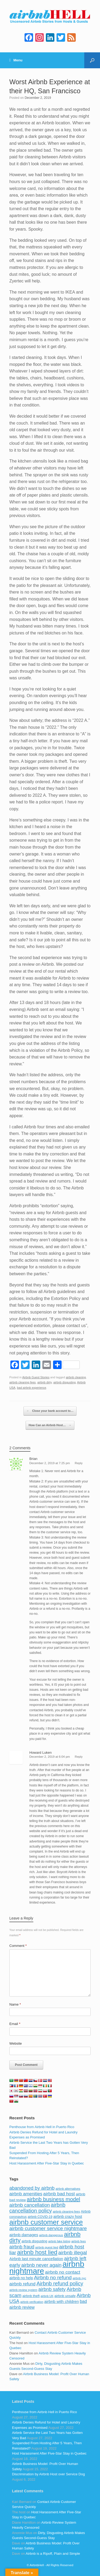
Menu (15, 60)
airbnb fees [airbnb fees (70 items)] (78, 2241)
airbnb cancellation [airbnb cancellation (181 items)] (29, 2205)
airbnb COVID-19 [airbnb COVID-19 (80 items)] (40, 2217)
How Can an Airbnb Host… (50, 1425)
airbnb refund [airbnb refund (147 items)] (22, 2283)
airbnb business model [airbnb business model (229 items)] (53, 2199)
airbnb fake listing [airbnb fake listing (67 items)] (59, 2241)
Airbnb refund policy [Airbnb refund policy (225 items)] (60, 2283)
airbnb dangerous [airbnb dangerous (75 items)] (51, 2235)
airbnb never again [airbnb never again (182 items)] (41, 2265)
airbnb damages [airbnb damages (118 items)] (23, 2234)
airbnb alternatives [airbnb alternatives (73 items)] (67, 2188)
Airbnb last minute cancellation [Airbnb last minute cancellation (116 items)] (36, 2259)
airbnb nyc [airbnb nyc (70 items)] (79, 2278)
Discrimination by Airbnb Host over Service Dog (48, 2474)
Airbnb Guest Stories (36, 1377)
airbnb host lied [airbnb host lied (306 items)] (37, 2252)
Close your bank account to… (49, 1411)
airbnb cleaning (76, 1377)
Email (14, 2024)
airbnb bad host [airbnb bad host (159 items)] (59, 2193)
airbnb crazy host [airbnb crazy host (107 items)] (67, 2216)
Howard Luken (40, 1753)
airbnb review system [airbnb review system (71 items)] (23, 2289)
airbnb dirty (44, 1382)
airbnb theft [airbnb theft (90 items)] (31, 2296)
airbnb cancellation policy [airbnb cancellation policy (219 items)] (37, 2208)
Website (15, 2043)
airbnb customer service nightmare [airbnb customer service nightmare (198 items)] (48, 2228)
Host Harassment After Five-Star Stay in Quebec (46, 2163)
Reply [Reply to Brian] (78, 1463)
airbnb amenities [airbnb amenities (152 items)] (25, 2193)
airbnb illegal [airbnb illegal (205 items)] (72, 2252)
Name (15, 2004)
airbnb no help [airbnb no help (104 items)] (21, 2278)
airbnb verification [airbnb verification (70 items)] (31, 2301)
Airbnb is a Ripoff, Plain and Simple (53, 2554)
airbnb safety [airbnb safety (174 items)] (52, 2289)
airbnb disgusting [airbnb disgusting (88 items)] (34, 2241)
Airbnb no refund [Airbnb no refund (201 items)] (52, 2277)
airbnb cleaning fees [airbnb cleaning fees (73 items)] (66, 2211)
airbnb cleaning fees (22, 1382)
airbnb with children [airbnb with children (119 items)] (61, 2301)
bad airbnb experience (31, 1387)
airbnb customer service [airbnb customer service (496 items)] (46, 2222)
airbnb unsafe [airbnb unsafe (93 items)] (65, 2296)
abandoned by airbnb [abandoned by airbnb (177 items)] (32, 2188)
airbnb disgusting (64, 1382)
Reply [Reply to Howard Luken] (78, 1756)
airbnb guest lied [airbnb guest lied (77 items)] (46, 2247)
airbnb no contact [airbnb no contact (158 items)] (62, 2272)
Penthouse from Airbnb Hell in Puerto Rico (41, 2127)
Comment (18, 1946)
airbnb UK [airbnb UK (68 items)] (47, 2296)
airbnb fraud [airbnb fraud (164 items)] (21, 2246)
